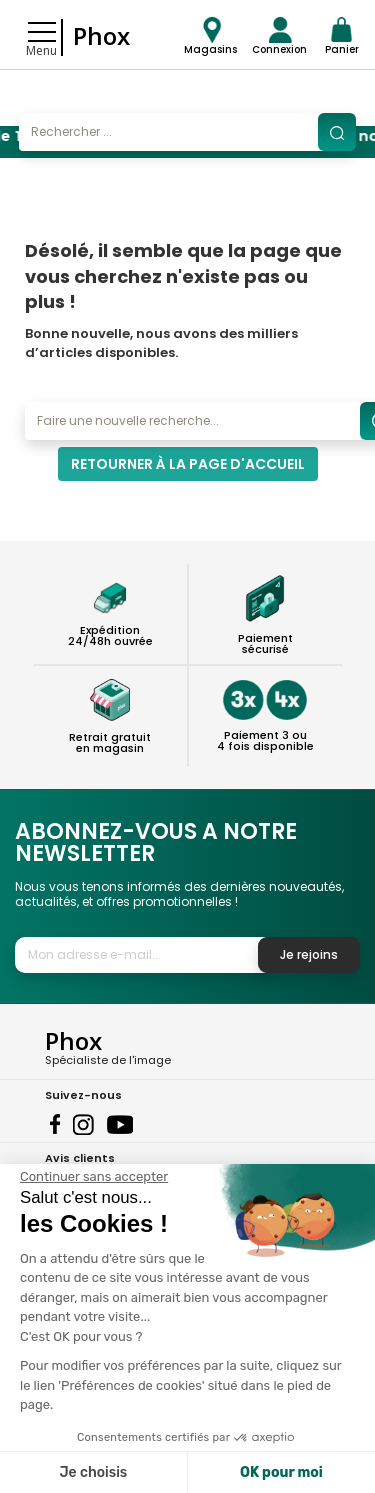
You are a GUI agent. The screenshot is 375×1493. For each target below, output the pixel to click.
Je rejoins (309, 954)
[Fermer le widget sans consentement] (94, 1177)
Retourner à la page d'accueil (188, 464)
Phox (101, 35)
